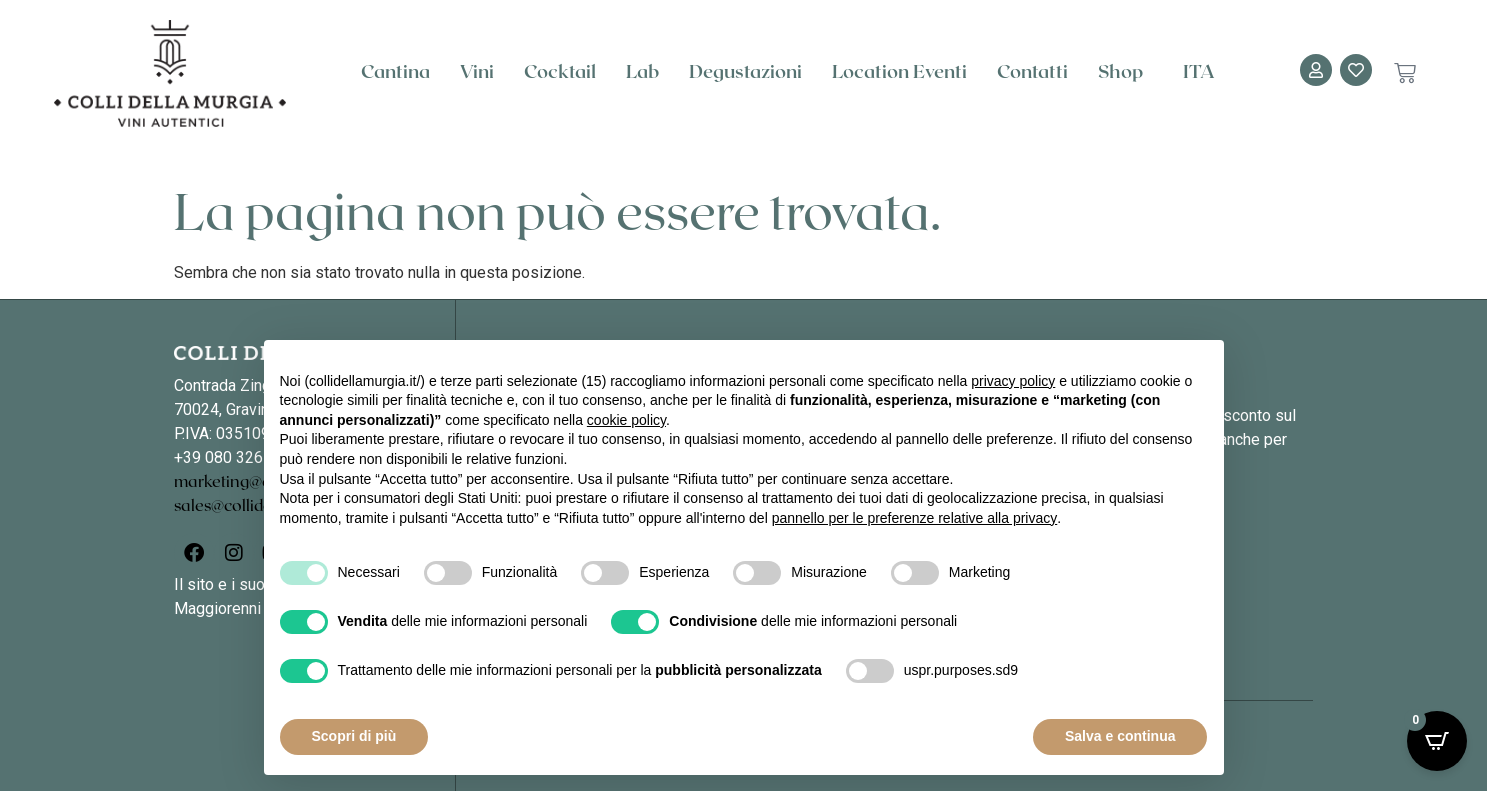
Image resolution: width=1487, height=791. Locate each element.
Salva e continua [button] (1120, 736)
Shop (1125, 73)
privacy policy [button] (1013, 381)
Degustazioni (745, 73)
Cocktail (560, 73)
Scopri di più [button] (354, 736)
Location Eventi (899, 73)
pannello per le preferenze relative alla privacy (915, 518)
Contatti (1032, 73)
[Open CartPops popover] (1437, 741)
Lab (642, 73)
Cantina (395, 73)
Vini (477, 73)
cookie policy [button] (626, 420)
